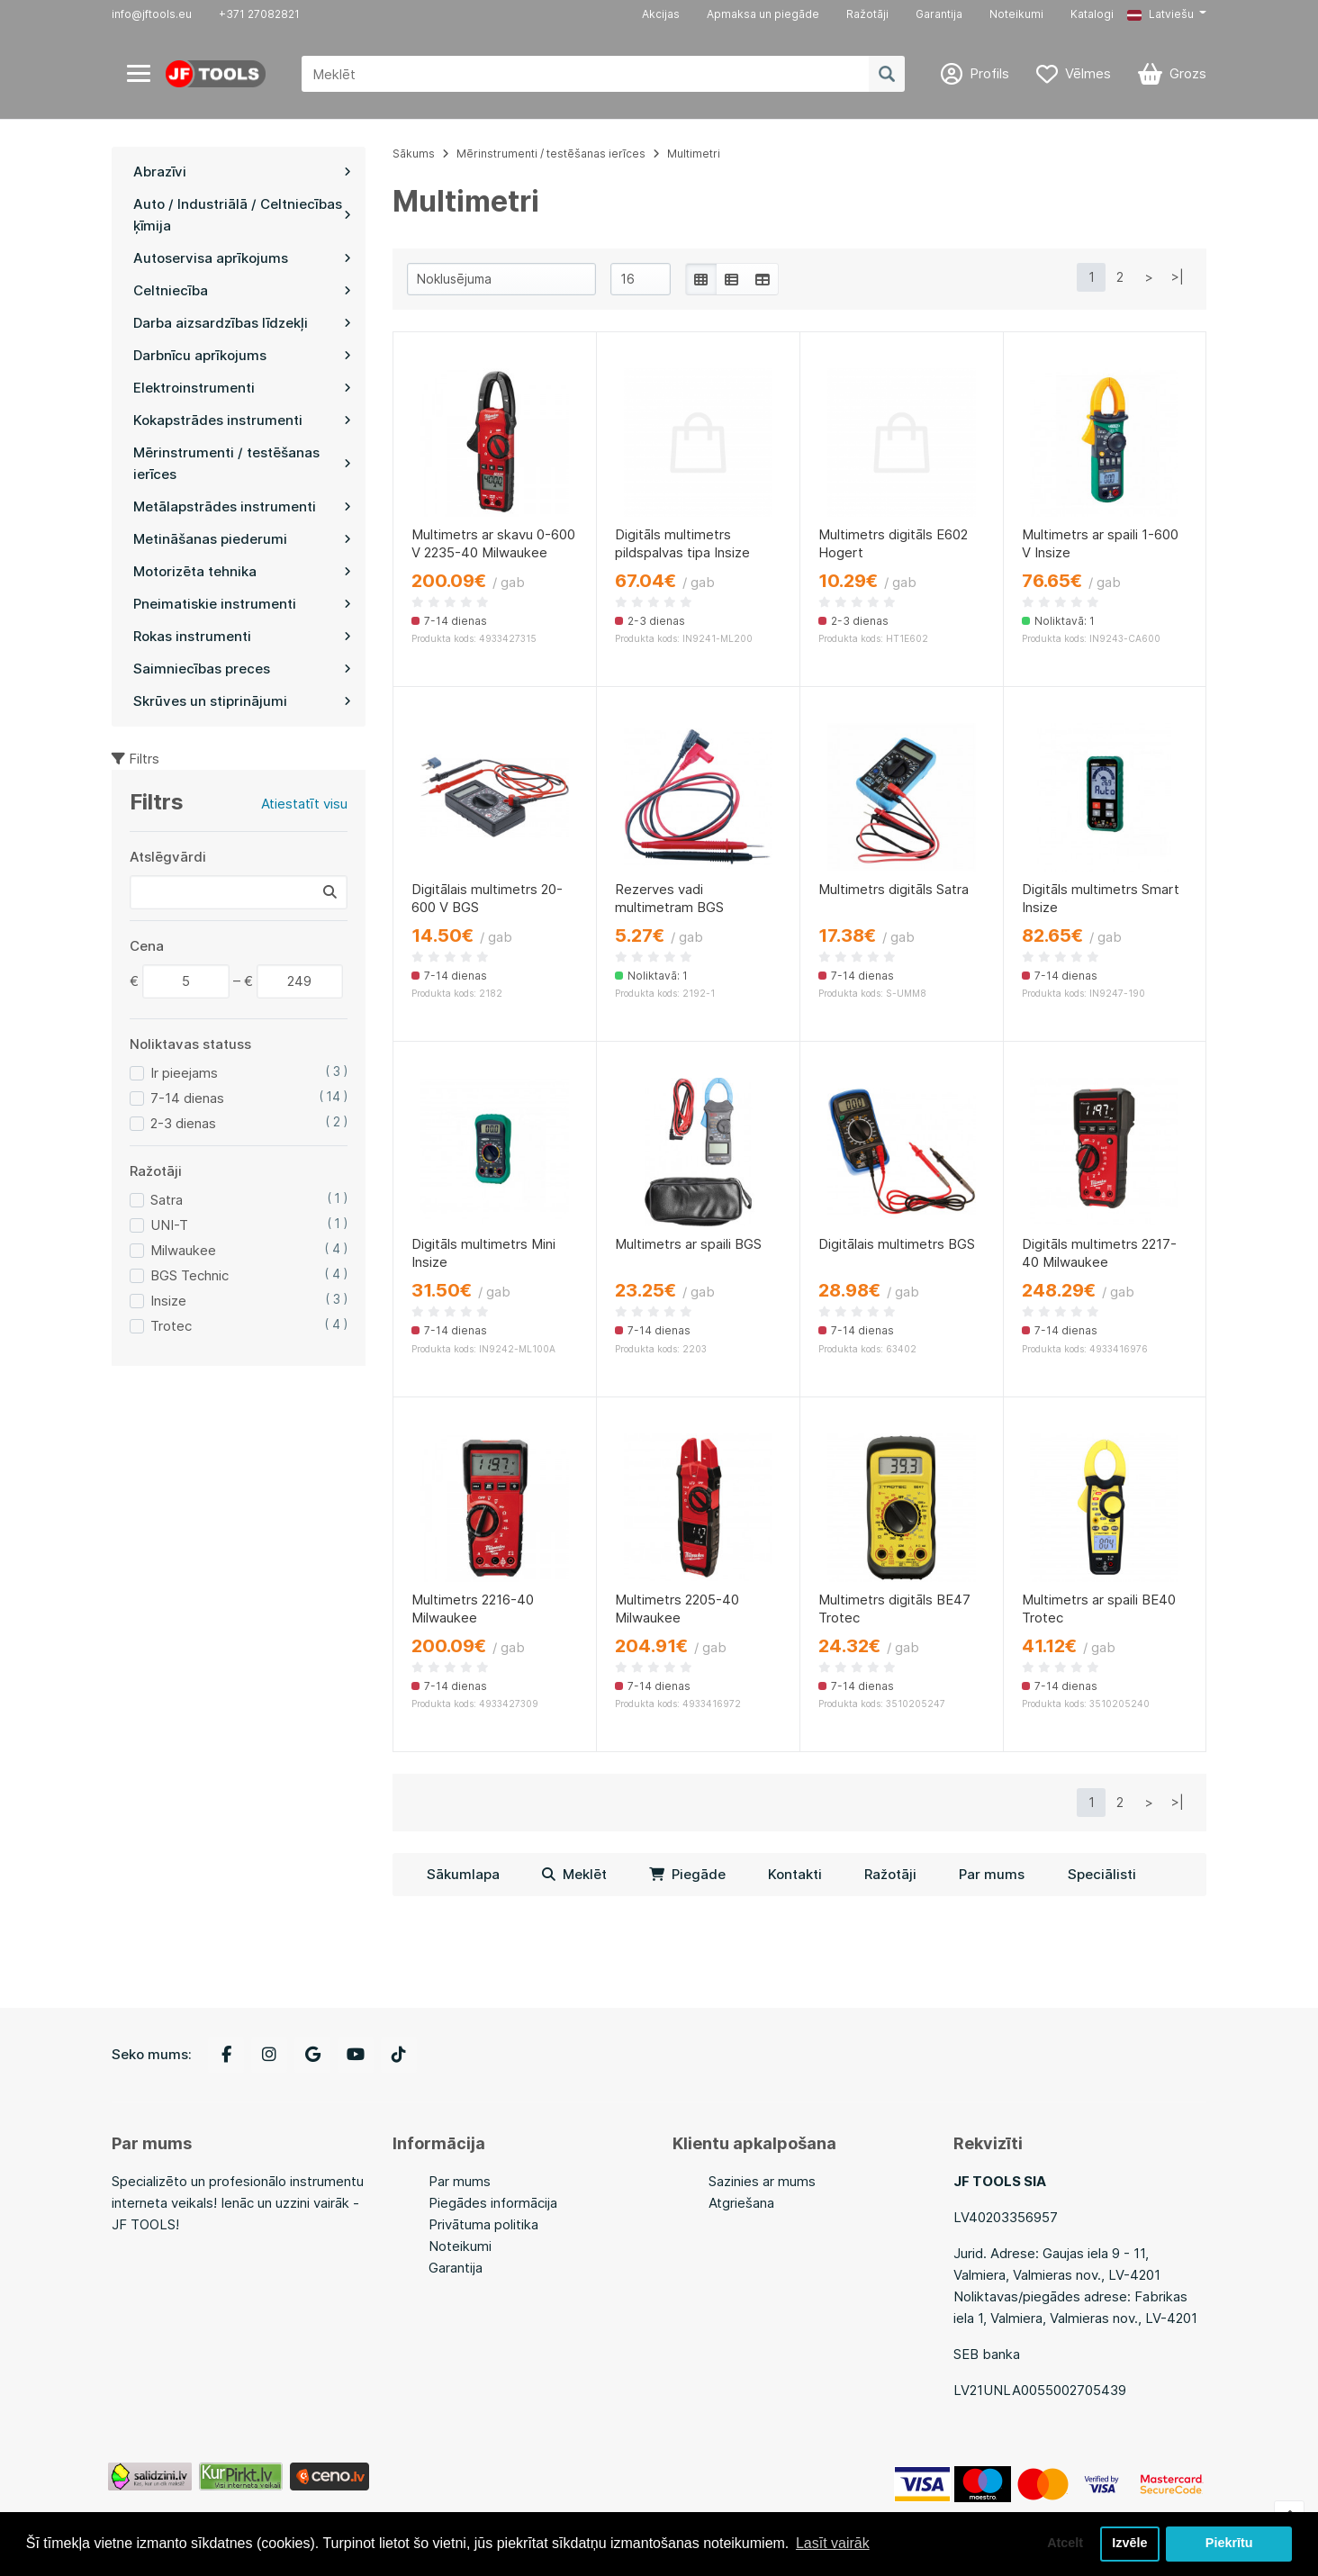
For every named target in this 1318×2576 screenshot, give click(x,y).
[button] (1166, 14)
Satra (166, 1199)
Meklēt (574, 1874)
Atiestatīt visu (304, 803)
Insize (168, 1300)
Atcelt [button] (1065, 2543)
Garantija (939, 14)
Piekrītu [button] (1229, 2543)
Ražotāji (867, 14)
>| (1177, 277)
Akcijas (661, 14)
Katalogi (1092, 14)
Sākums (414, 153)
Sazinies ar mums (762, 2181)
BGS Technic (189, 1275)
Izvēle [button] (1129, 2543)
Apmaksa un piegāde (763, 14)
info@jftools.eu (152, 14)
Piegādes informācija (493, 2202)
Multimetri (693, 153)
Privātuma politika (483, 2224)
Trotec (171, 1325)
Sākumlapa (463, 1874)
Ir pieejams (184, 1072)
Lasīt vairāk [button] (833, 2543)
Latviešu (1160, 14)
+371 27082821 (259, 14)
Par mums (992, 1874)
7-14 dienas (187, 1098)
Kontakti (795, 1874)
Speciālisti (1102, 1874)
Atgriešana (741, 2202)
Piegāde (687, 1874)
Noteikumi (1016, 14)
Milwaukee (183, 1250)
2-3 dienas (183, 1123)
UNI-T (169, 1225)
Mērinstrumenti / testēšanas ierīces (550, 153)
